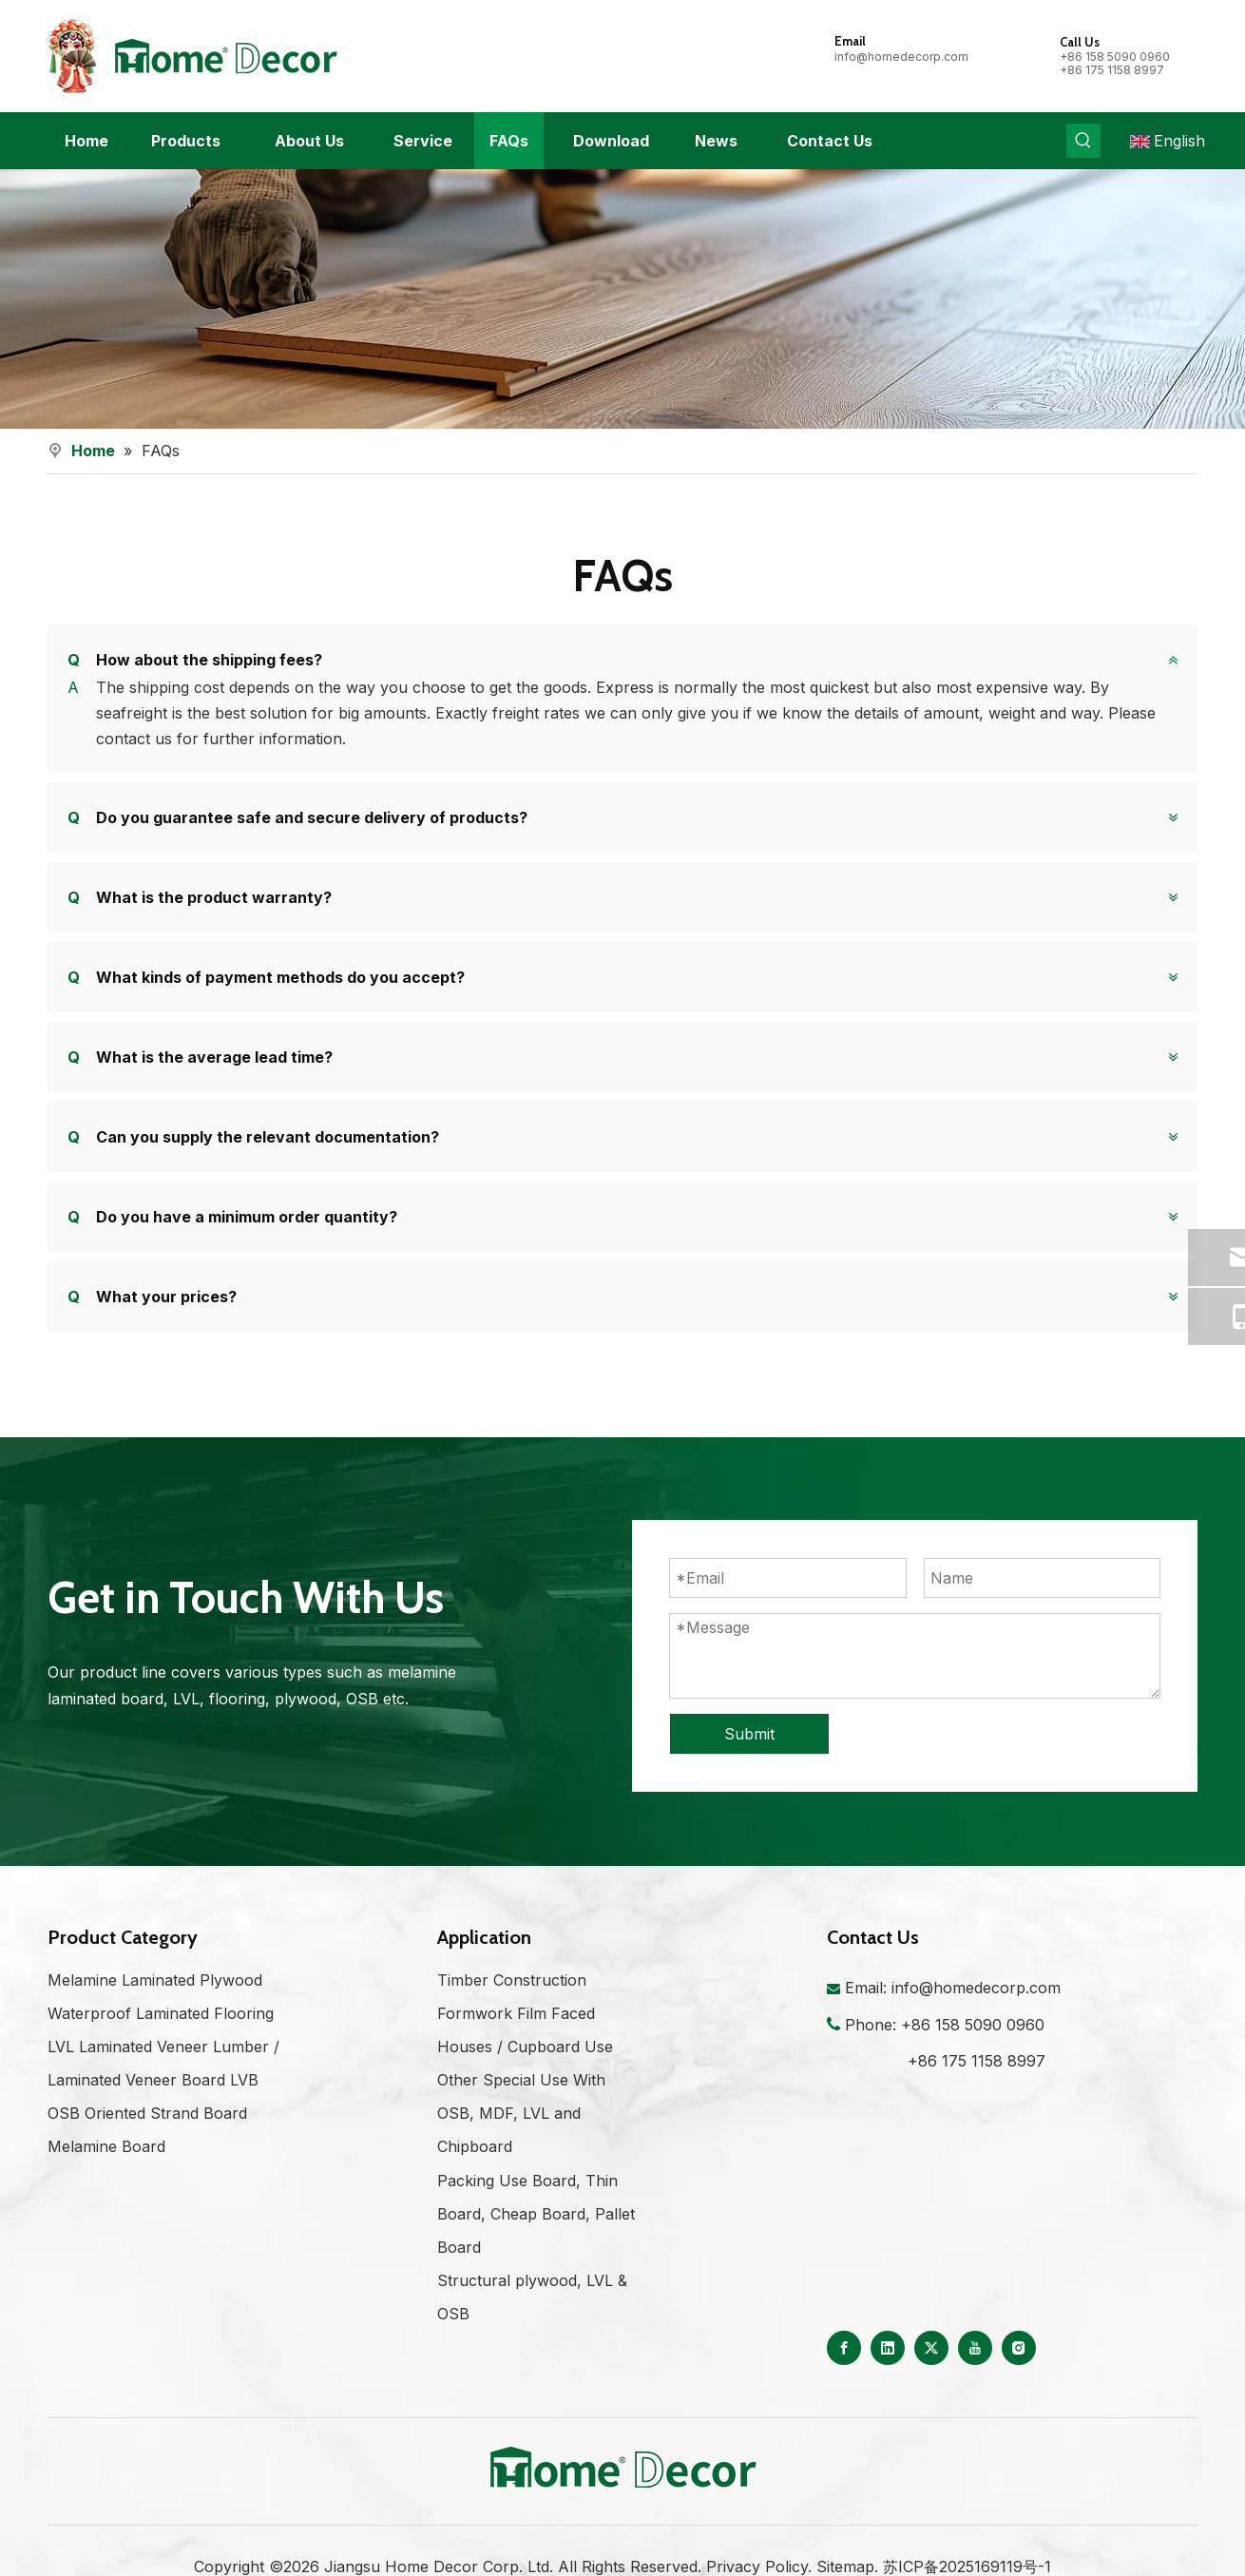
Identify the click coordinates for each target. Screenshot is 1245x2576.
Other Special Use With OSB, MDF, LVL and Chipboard (521, 2139)
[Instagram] (1019, 2373)
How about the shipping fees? (194, 659)
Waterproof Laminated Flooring (161, 2038)
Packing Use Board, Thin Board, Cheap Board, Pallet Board (536, 2239)
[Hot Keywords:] (1083, 141)
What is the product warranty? (199, 896)
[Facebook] (844, 2373)
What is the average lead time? (200, 1056)
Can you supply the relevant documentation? (253, 1136)
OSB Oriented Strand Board (147, 2138)
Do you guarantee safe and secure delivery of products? (297, 816)
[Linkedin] (888, 2373)
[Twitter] (931, 2373)
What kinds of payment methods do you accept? (266, 976)
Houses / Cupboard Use (525, 2072)
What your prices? (152, 1295)
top (1205, 2494)
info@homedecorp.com (901, 56)
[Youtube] (975, 2373)
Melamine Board (106, 2172)
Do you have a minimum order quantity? (232, 1216)
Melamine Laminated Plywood (155, 2005)
